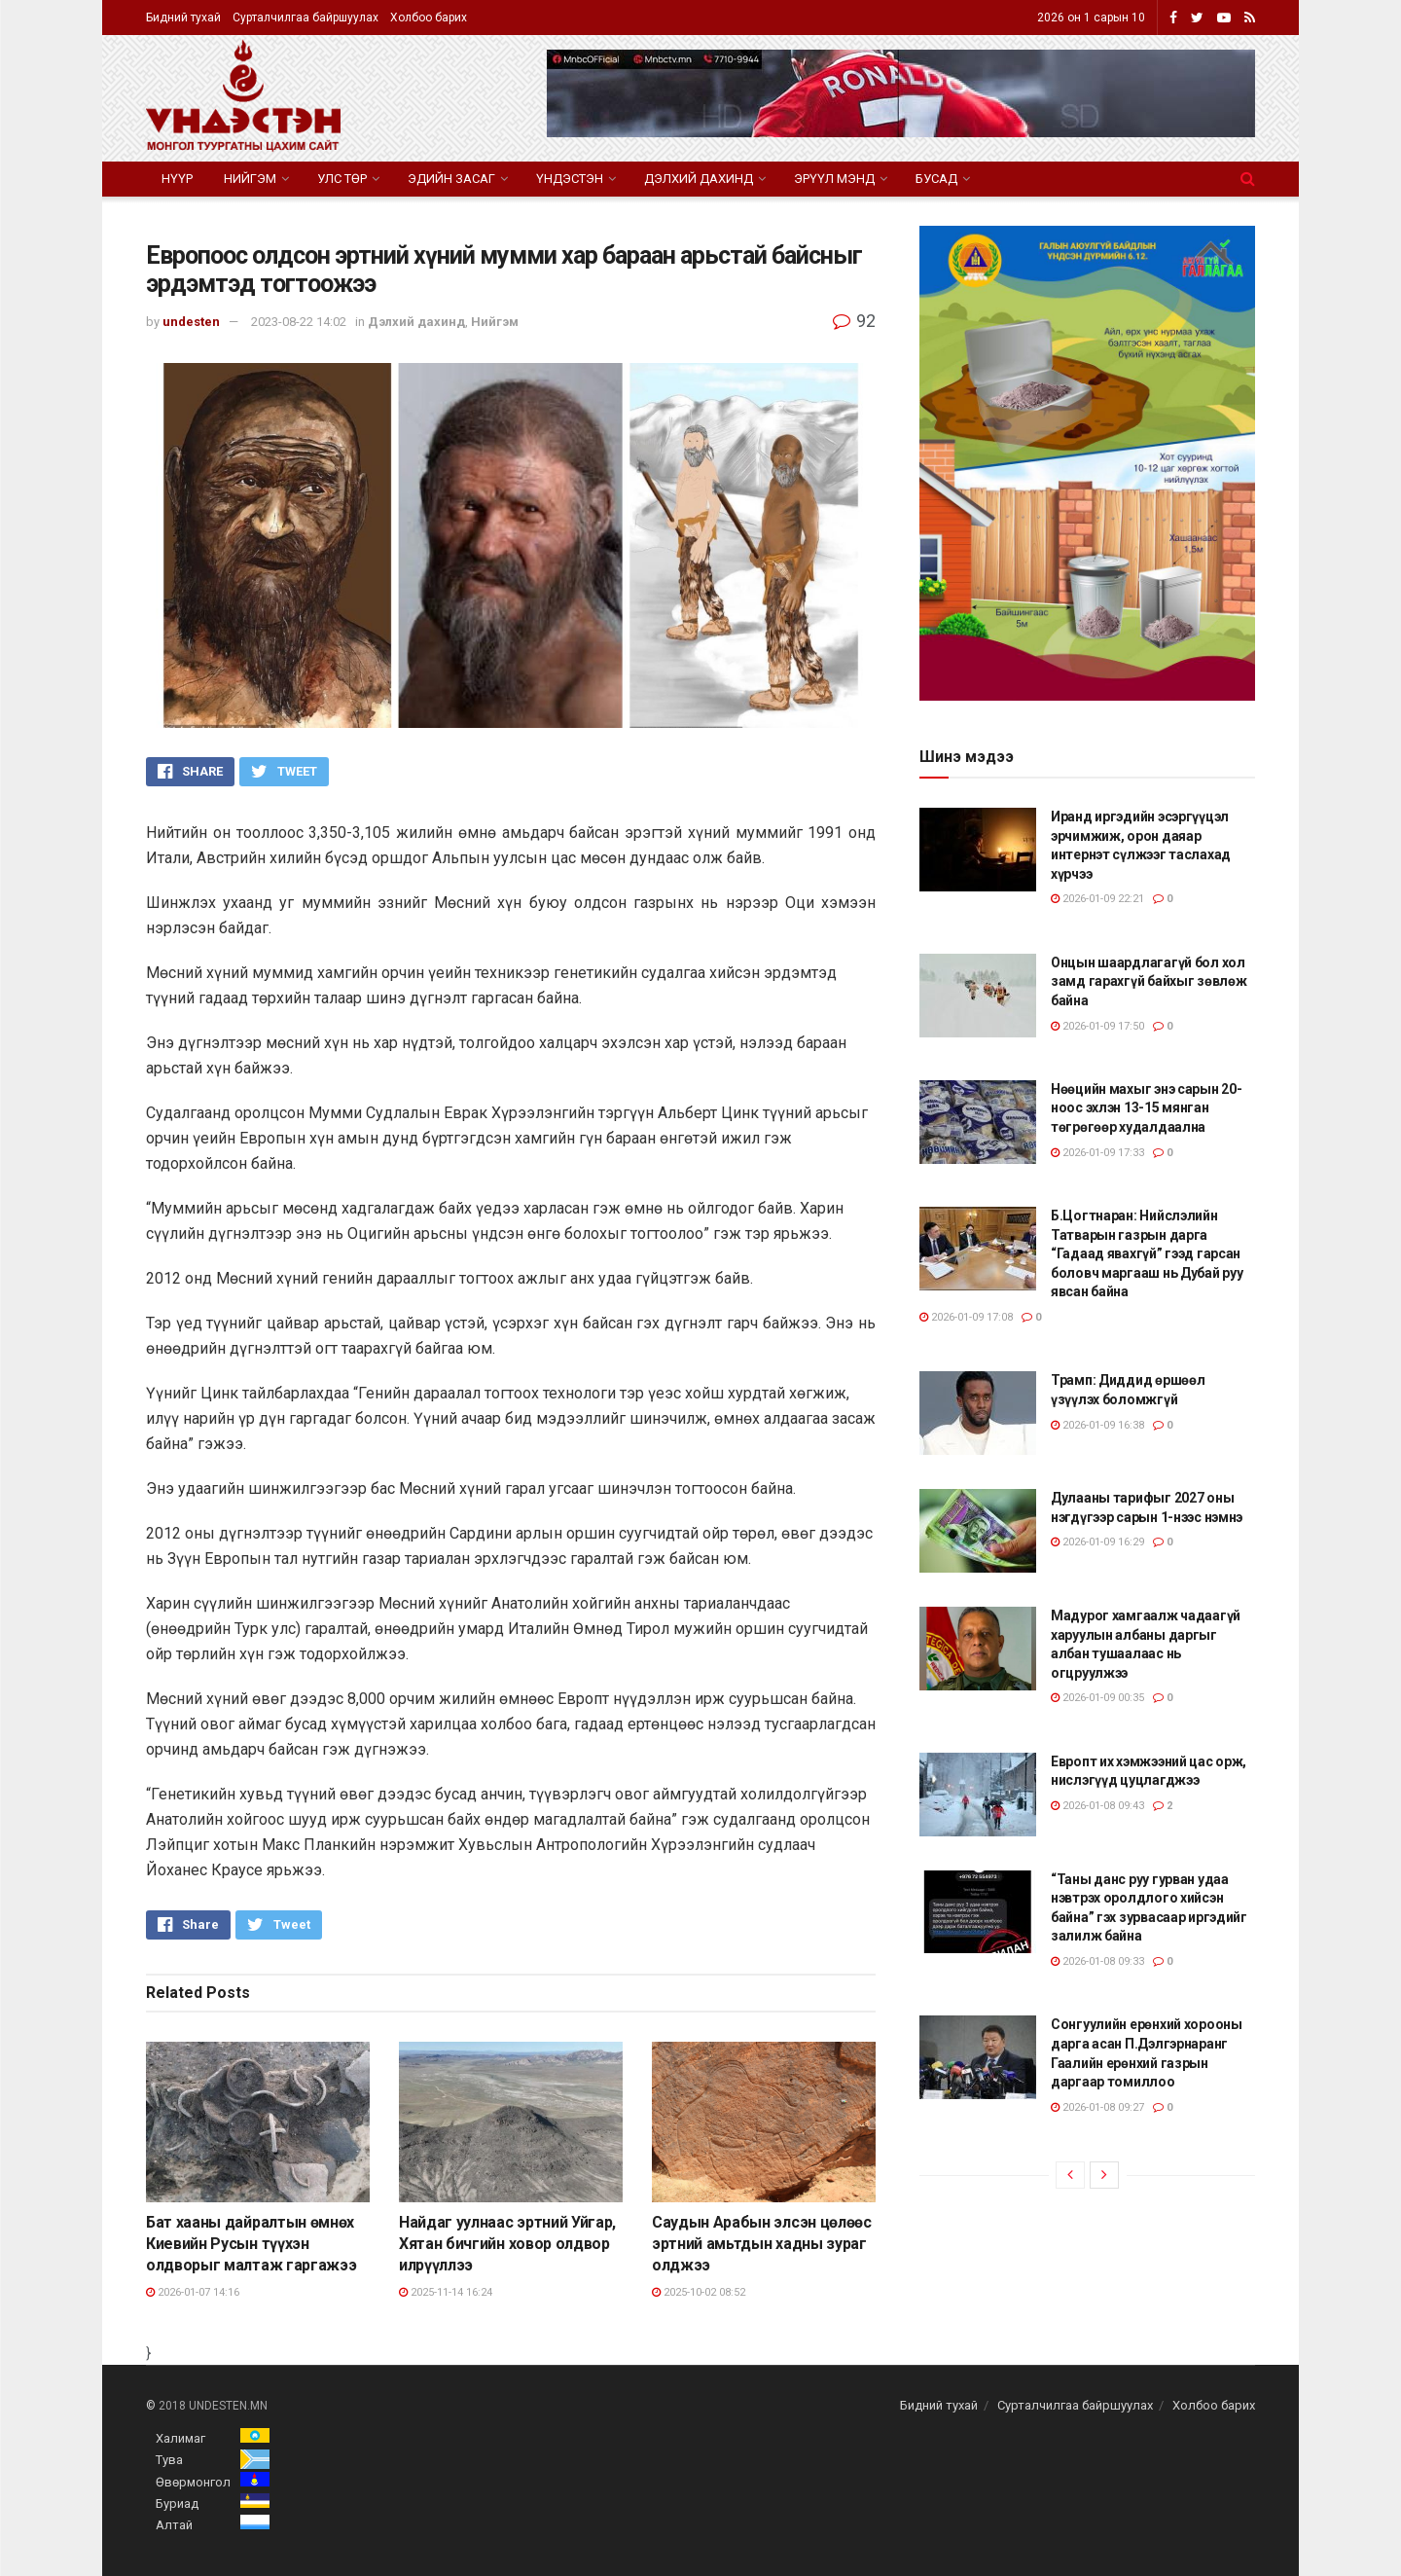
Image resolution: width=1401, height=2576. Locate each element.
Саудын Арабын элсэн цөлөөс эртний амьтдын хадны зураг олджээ (762, 2244)
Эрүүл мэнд (834, 178)
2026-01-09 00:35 (1097, 1697)
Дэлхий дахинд (698, 178)
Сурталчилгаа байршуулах (305, 17)
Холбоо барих (428, 17)
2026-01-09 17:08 (966, 1317)
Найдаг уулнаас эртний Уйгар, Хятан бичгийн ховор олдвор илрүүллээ (507, 2244)
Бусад (936, 178)
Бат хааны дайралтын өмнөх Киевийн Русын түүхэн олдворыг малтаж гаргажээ (251, 2244)
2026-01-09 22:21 (1097, 898)
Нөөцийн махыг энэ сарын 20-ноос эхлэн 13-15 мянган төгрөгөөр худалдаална (1146, 1108)
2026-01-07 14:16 (192, 2292)
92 (854, 320)
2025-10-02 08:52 (698, 2292)
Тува (169, 2459)
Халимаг (180, 2438)
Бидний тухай (183, 17)
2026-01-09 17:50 (1097, 1026)
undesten (191, 321)
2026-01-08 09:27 (1097, 2107)
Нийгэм (250, 178)
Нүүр (177, 178)
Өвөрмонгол (193, 2482)
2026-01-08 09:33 (1097, 1961)
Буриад (177, 2503)
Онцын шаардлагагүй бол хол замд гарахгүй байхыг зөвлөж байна (1148, 981)
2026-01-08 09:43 (1097, 1805)
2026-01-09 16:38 (1097, 1425)
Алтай (174, 2525)
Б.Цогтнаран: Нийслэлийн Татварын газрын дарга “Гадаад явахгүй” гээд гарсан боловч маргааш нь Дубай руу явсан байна (1146, 1253)
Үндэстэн (569, 178)
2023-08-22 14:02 (298, 321)
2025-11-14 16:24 (445, 2292)
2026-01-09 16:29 (1097, 1542)
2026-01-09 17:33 (1097, 1152)
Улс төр (342, 178)
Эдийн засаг (451, 178)
